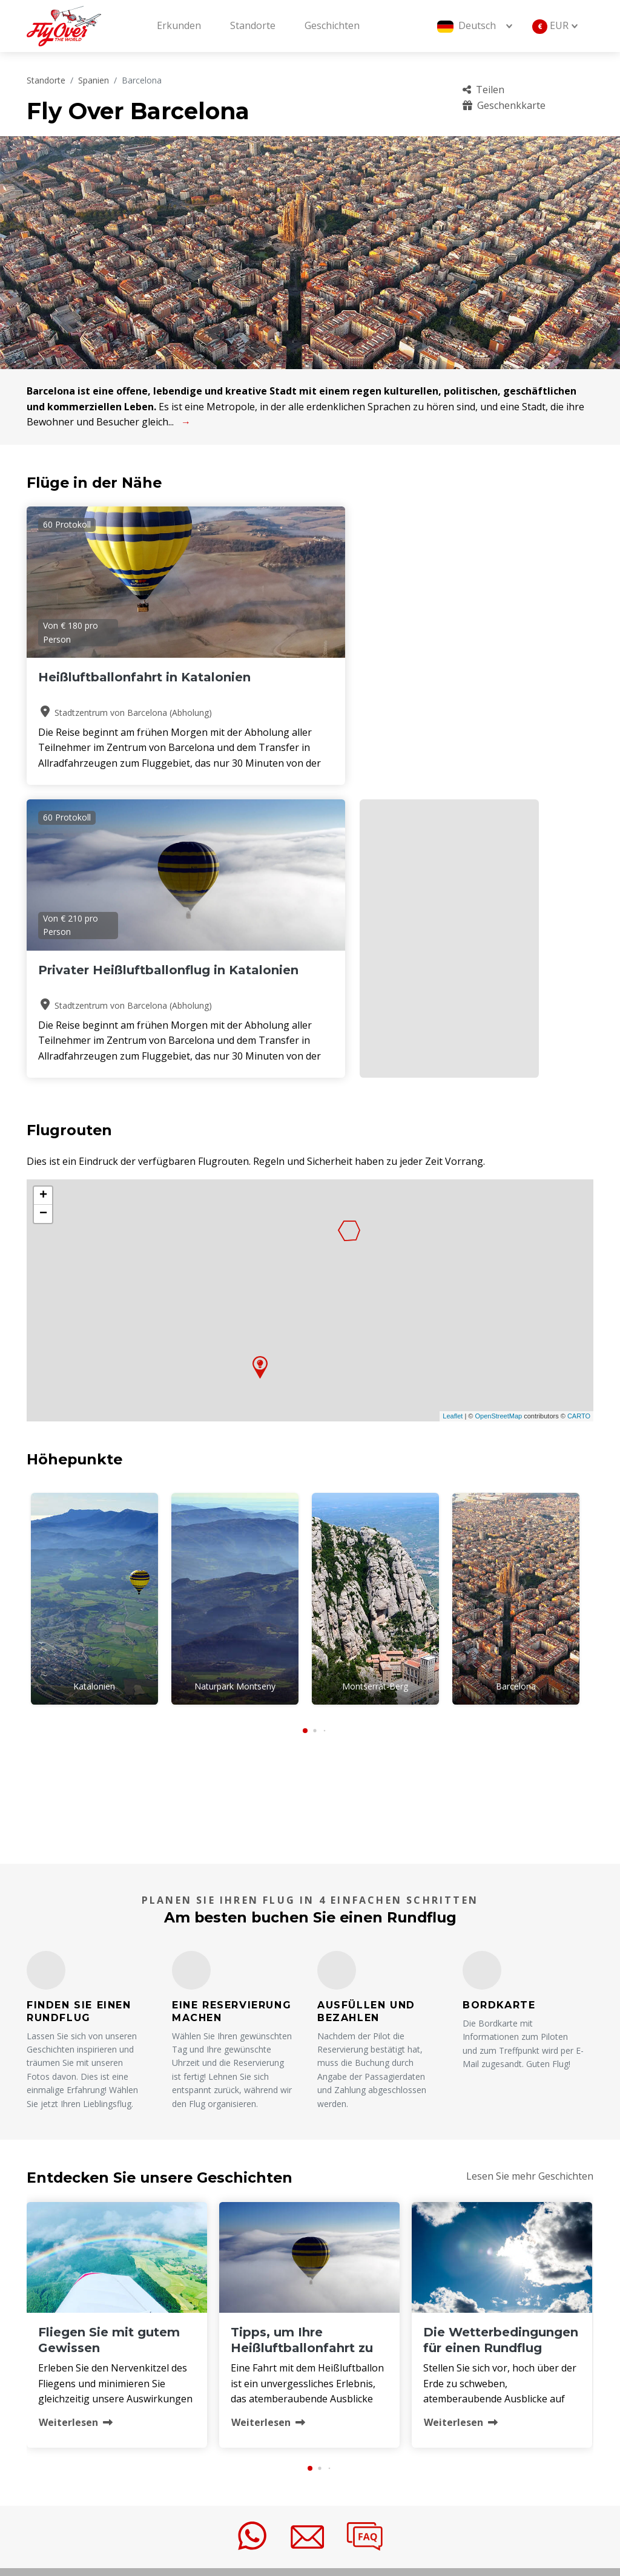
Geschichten (332, 25)
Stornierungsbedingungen (518, 2377)
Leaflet (453, 1137)
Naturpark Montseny (234, 1406)
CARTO (578, 1137)
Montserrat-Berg (375, 1406)
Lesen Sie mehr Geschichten (529, 1891)
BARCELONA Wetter (310, 1519)
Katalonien (94, 1406)
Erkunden (179, 25)
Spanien (93, 80)
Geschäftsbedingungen (380, 2398)
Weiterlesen (76, 2138)
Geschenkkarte (504, 105)
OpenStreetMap (498, 1137)
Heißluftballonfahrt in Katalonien (107, 685)
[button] (305, 1446)
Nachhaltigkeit (491, 2398)
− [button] (43, 934)
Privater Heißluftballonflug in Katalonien (298, 693)
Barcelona (516, 1406)
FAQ (467, 2337)
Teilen (483, 89)
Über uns (348, 2337)
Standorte (252, 25)
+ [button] (43, 916)
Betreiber (349, 2377)
